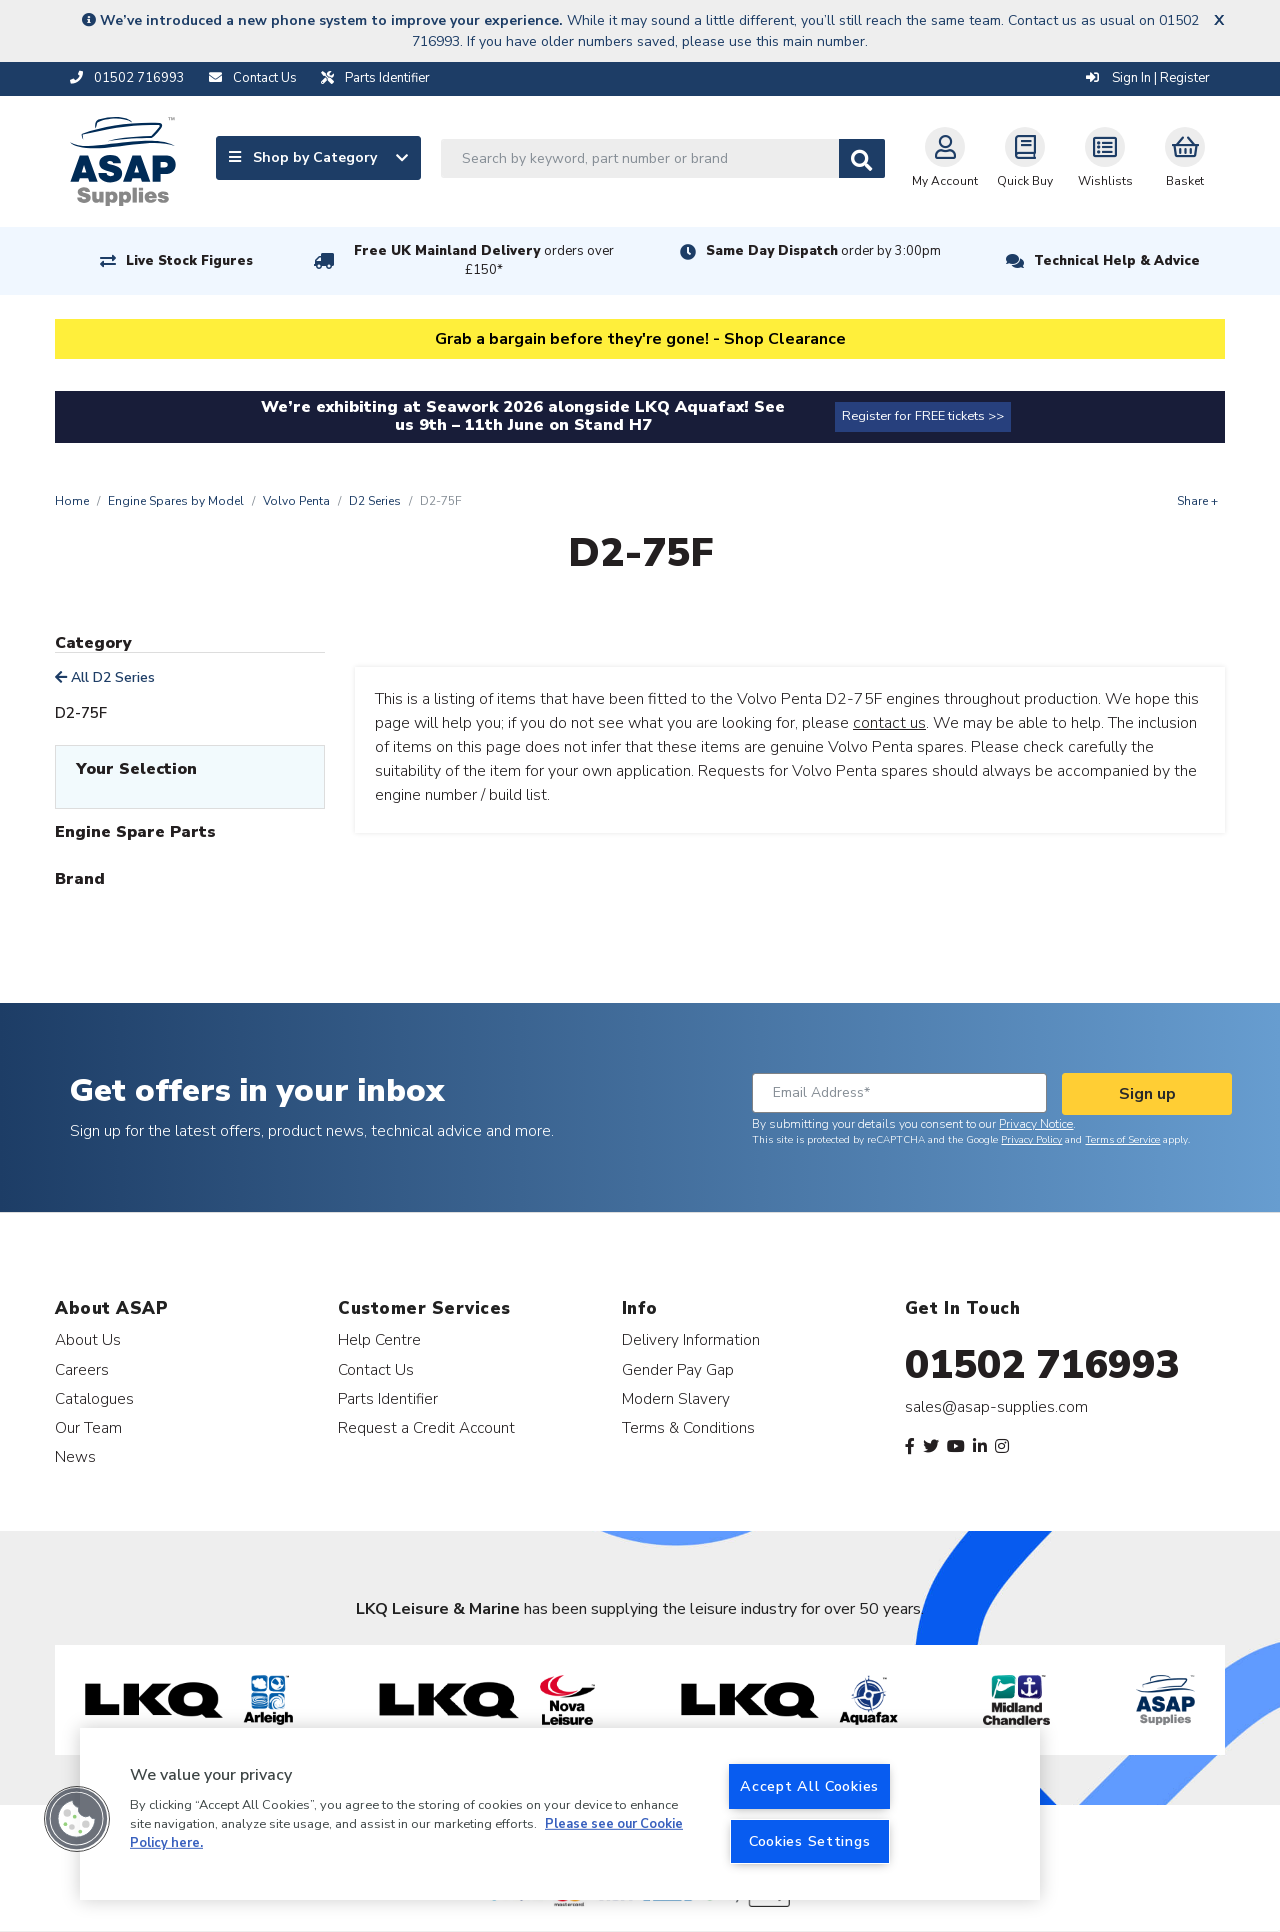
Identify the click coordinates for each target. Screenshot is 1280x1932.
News (75, 1456)
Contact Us (376, 1369)
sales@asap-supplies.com (996, 1407)
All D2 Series (105, 677)
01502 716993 (1042, 1365)
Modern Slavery (676, 1398)
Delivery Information (691, 1339)
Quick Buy (1025, 158)
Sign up (1147, 1094)
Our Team (88, 1427)
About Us (88, 1339)
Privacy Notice (1036, 1124)
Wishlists (1105, 158)
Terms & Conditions (688, 1427)
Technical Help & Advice (1117, 261)
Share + (1197, 501)
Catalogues (94, 1398)
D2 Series (375, 501)
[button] (77, 1819)
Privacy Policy (1031, 1140)
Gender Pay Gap (678, 1369)
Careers (82, 1369)
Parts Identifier (388, 1398)
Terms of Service (1122, 1140)
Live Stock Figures (189, 261)
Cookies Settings (810, 1841)
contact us (889, 723)
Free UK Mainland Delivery (484, 260)
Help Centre (379, 1339)
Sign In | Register (1148, 78)
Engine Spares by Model (176, 501)
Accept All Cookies (809, 1786)
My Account (945, 158)
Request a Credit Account (426, 1427)
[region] (560, 1814)
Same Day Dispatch (823, 251)
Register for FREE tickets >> (923, 416)
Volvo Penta (296, 501)
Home (72, 501)
